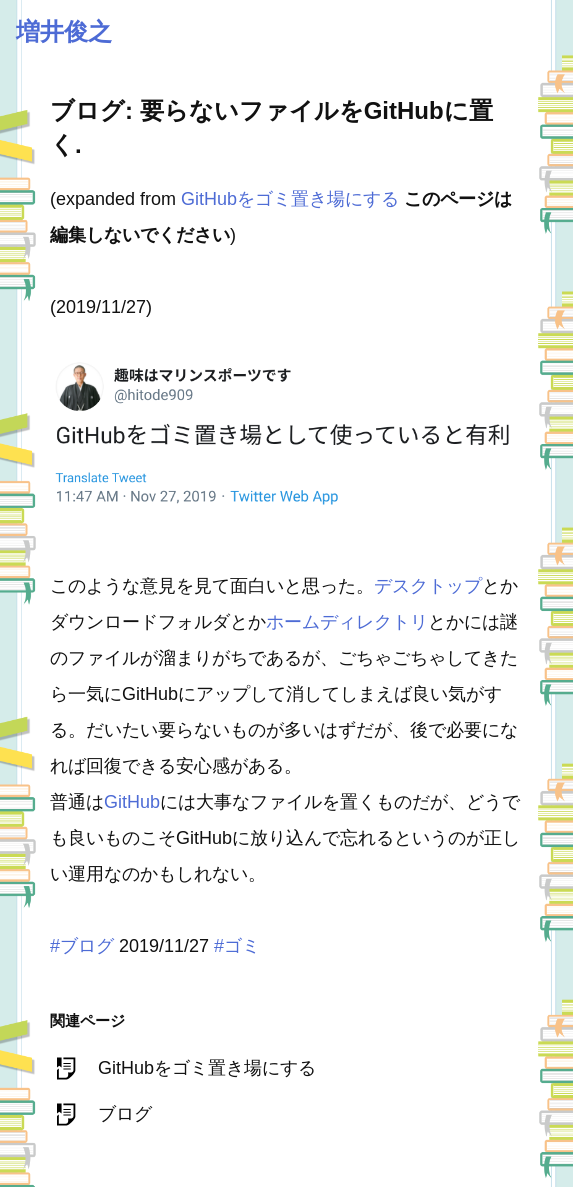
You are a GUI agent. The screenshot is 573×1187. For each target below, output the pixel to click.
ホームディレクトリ (347, 622)
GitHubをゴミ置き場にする (290, 199)
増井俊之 (64, 31)
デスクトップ (428, 586)
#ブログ (82, 946)
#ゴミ (237, 946)
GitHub (132, 802)
